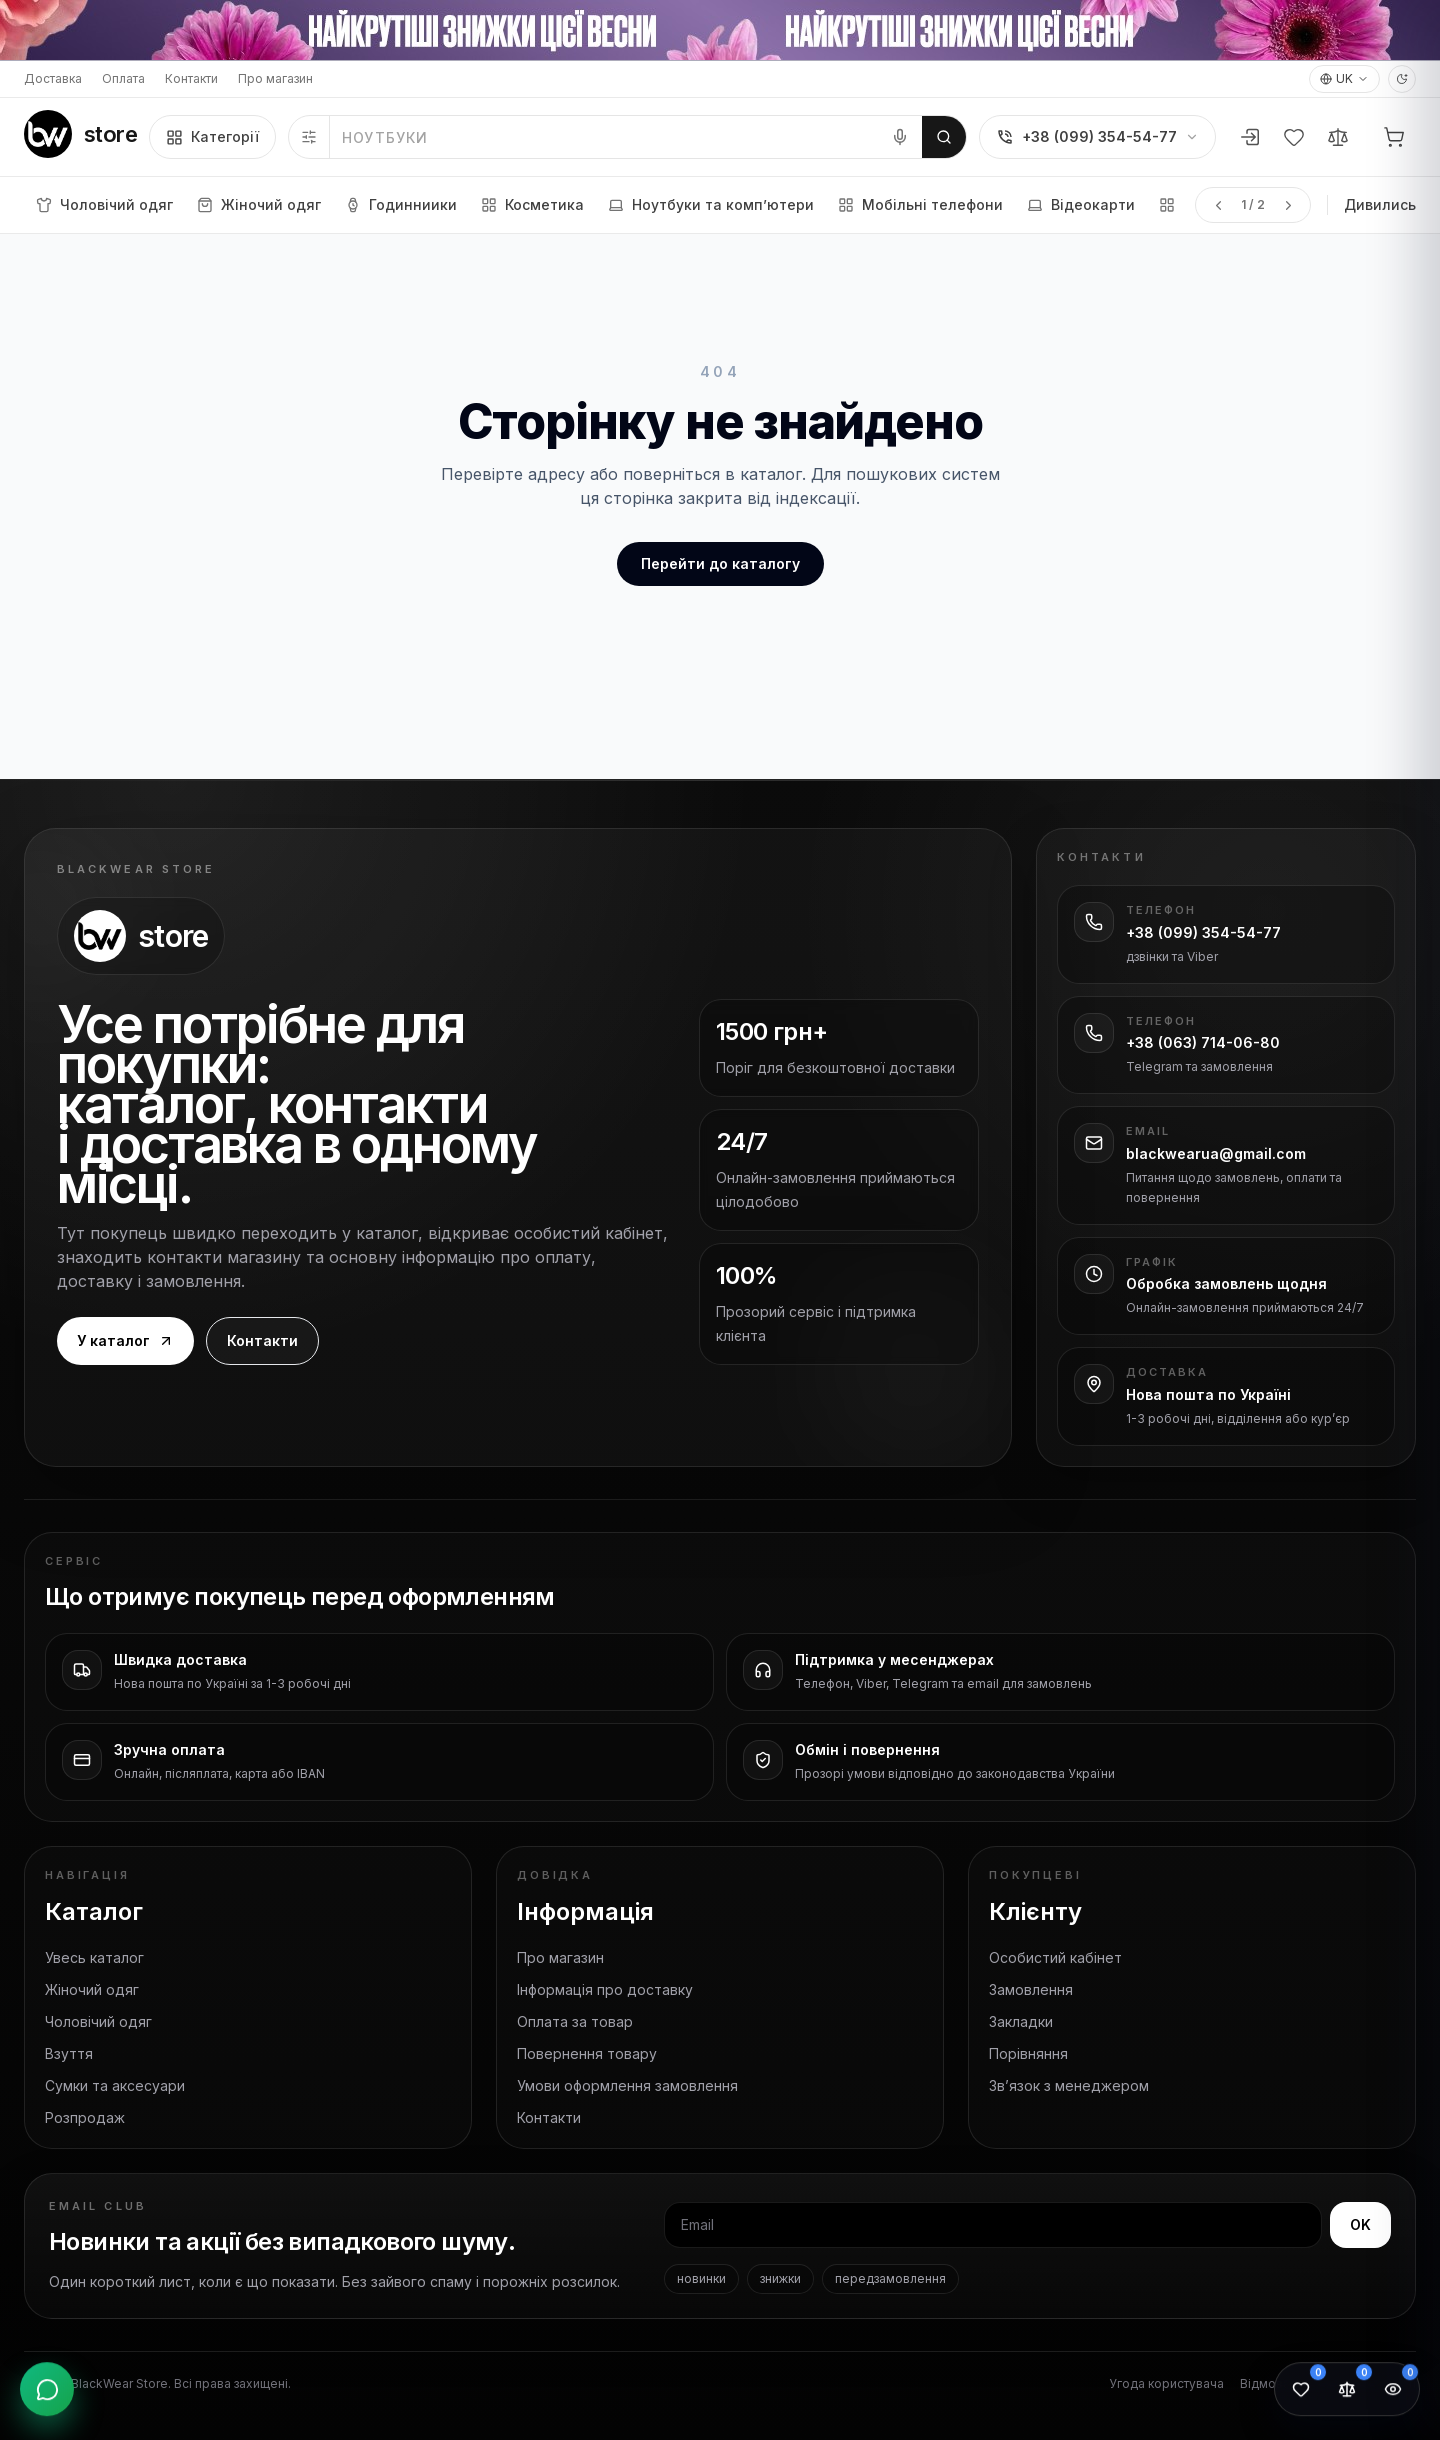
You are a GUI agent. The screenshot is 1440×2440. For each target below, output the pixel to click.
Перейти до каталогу (720, 563)
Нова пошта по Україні (1208, 1394)
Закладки (1021, 2021)
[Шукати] (944, 137)
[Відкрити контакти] (47, 2392)
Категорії (212, 137)
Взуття (69, 2053)
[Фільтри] (309, 137)
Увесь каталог (94, 1957)
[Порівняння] (1338, 137)
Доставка (53, 78)
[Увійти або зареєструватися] (1250, 137)
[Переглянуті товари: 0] (1393, 2392)
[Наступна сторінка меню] (1288, 205)
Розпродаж (85, 2117)
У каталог (125, 1340)
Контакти (191, 78)
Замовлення (1031, 1989)
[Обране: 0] (1301, 2392)
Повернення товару (587, 2053)
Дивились (1380, 204)
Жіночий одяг (92, 1989)
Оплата (123, 78)
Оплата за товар (575, 2021)
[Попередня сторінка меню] (1218, 205)
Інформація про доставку (605, 1989)
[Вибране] (1294, 137)
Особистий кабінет (1055, 1957)
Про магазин (275, 78)
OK (1360, 2224)
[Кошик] (1394, 137)
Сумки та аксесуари (115, 2085)
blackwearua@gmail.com (1216, 1153)
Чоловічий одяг (98, 2021)
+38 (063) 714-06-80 (1203, 1042)
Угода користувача (1166, 2383)
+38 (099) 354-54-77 (1203, 932)
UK (1344, 78)
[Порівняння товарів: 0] (1347, 2392)
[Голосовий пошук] (900, 137)
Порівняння (1028, 2053)
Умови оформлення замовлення (627, 2085)
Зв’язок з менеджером (1069, 2085)
